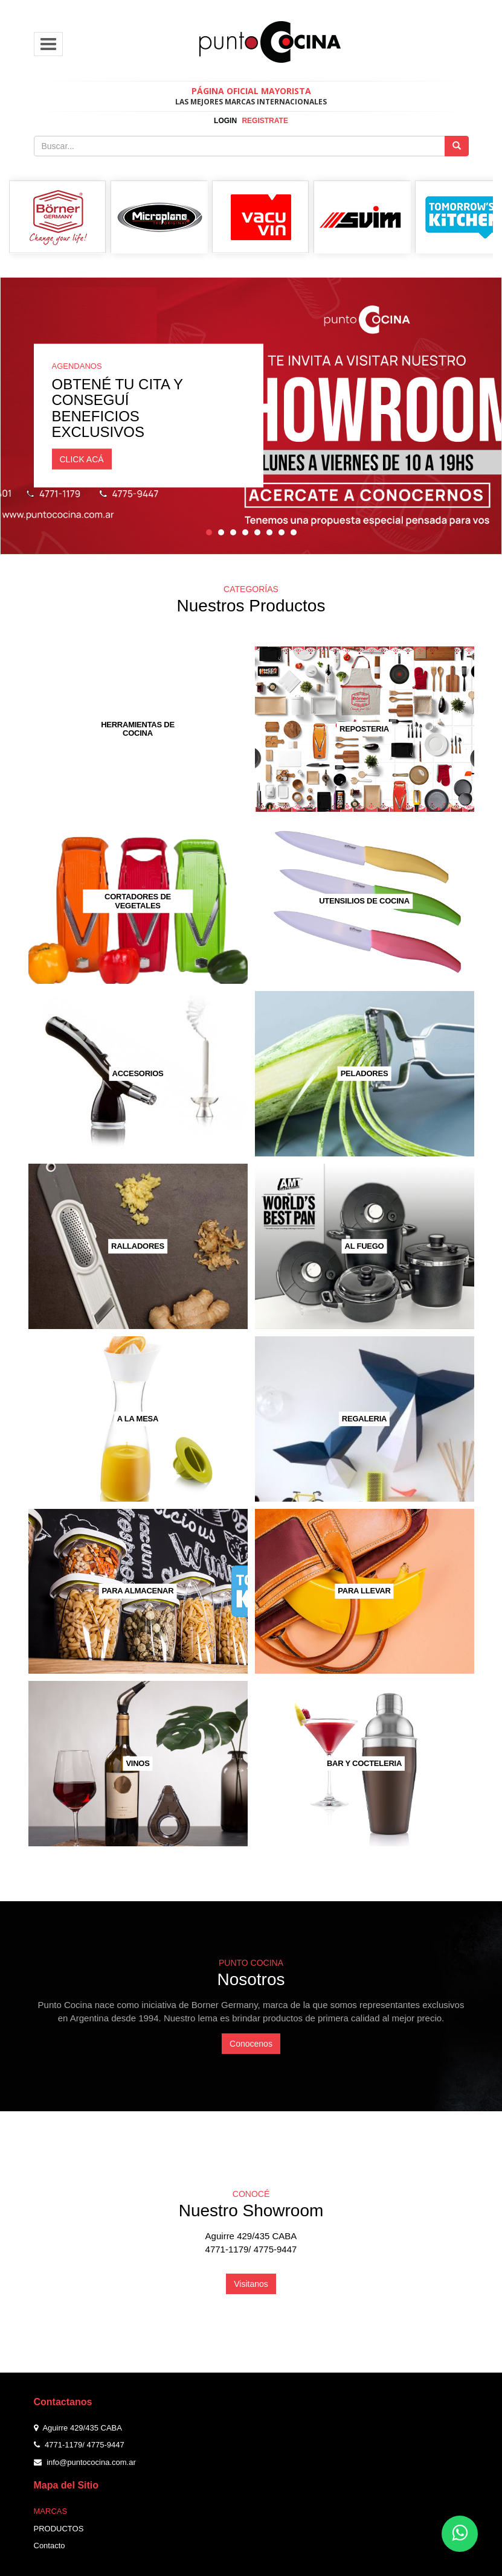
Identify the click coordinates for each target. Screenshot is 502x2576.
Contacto (49, 2545)
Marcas (51, 2511)
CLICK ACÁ (82, 459)
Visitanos (251, 2284)
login (225, 120)
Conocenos (251, 2043)
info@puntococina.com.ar (91, 2462)
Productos (59, 2528)
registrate (265, 120)
